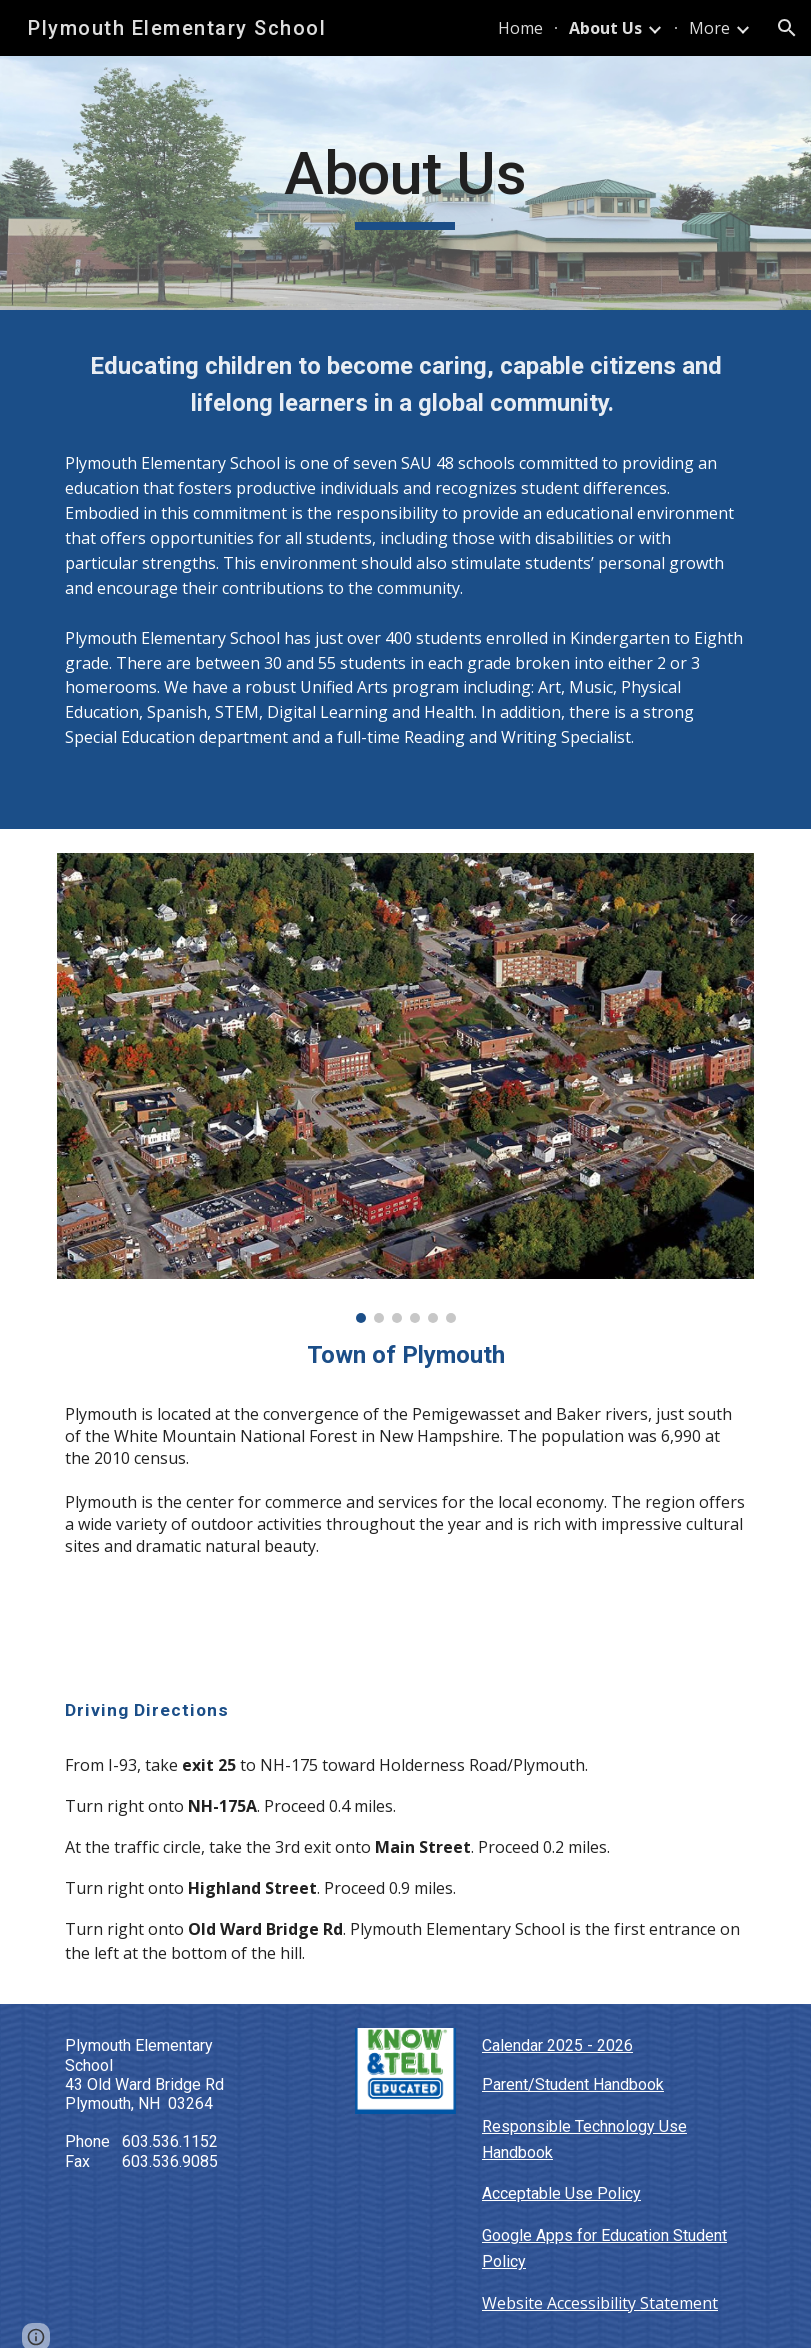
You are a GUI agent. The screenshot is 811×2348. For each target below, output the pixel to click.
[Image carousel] (405, 1088)
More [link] (709, 28)
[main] (405, 183)
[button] (787, 28)
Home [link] (520, 28)
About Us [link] (605, 28)
